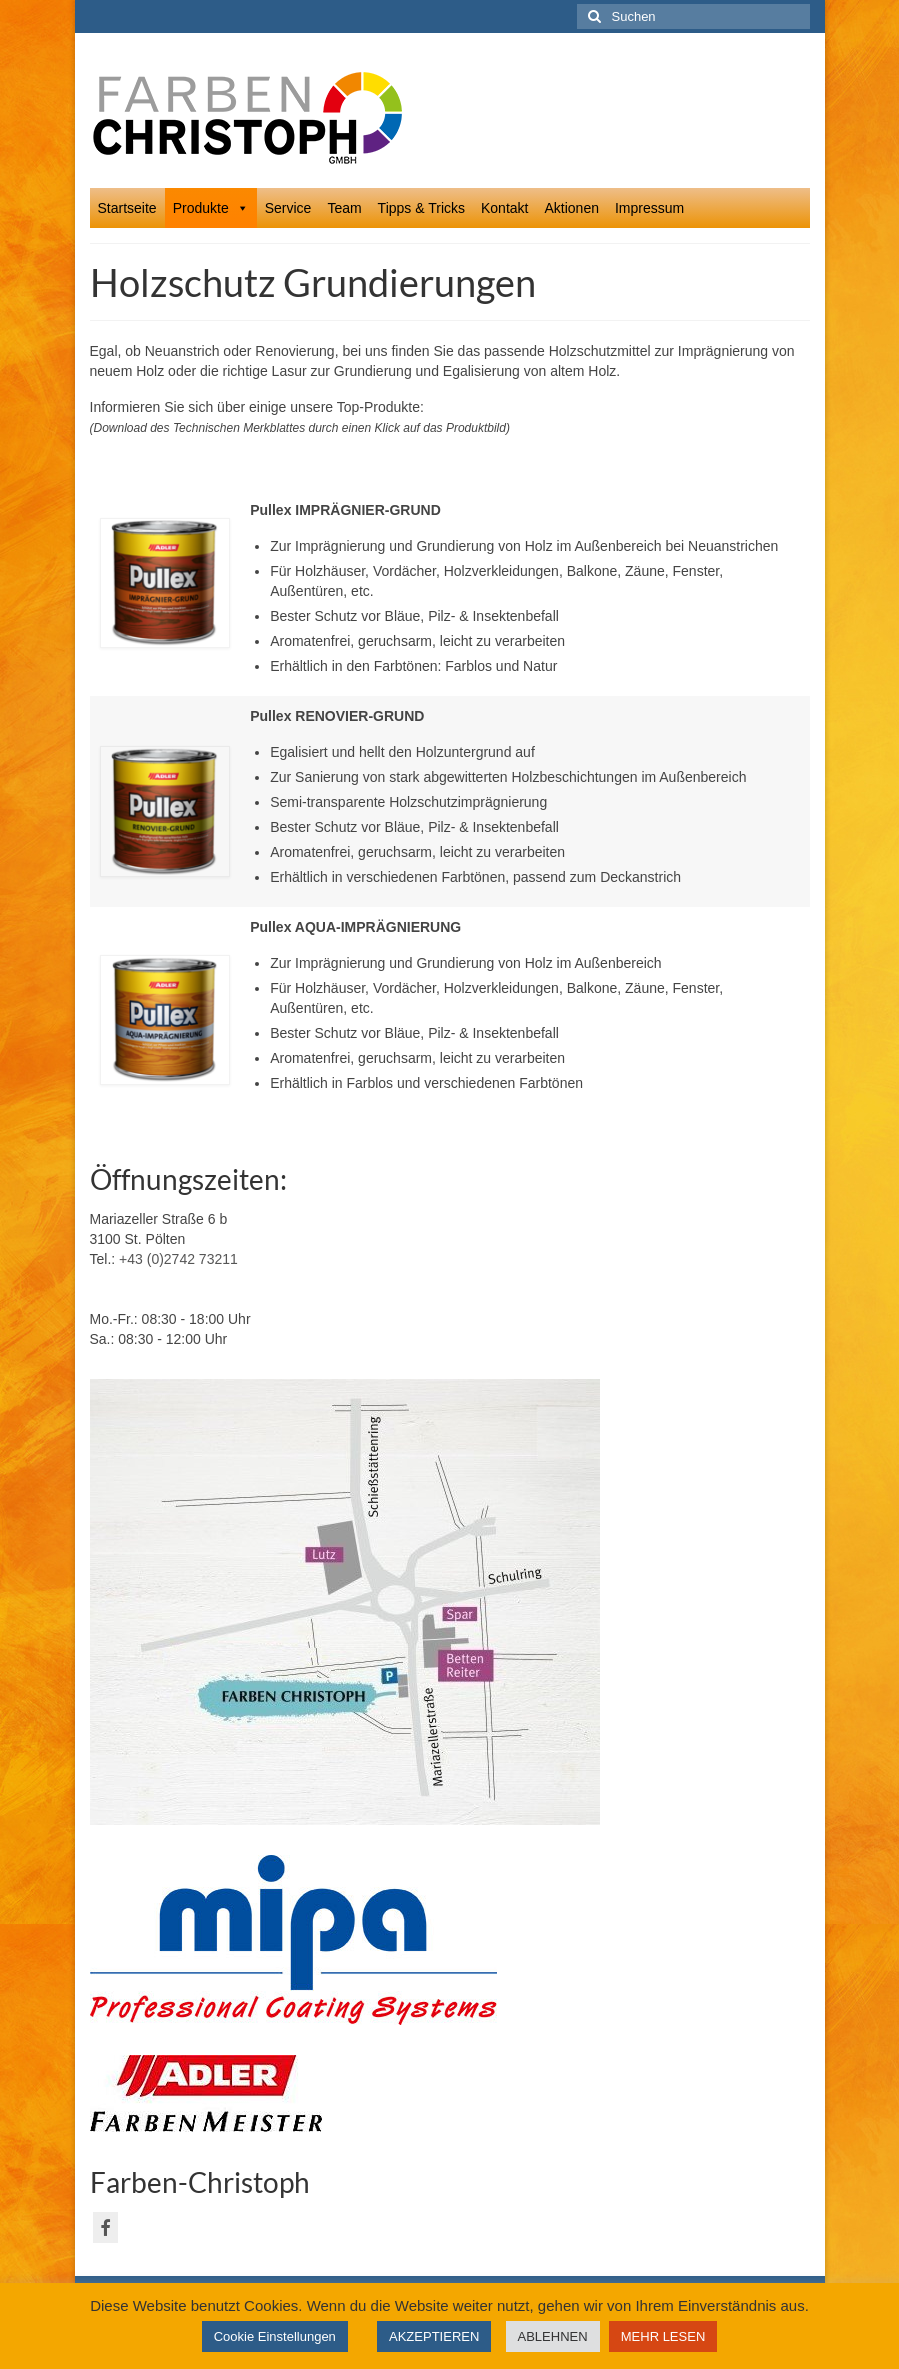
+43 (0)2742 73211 (178, 1259)
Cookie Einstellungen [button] (275, 2336)
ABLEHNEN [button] (553, 2336)
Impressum (649, 208)
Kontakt (504, 208)
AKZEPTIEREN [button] (434, 2336)
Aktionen (571, 208)
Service (288, 208)
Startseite (127, 208)
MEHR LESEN (663, 2336)
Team (344, 208)
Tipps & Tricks (421, 208)
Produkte (211, 208)
